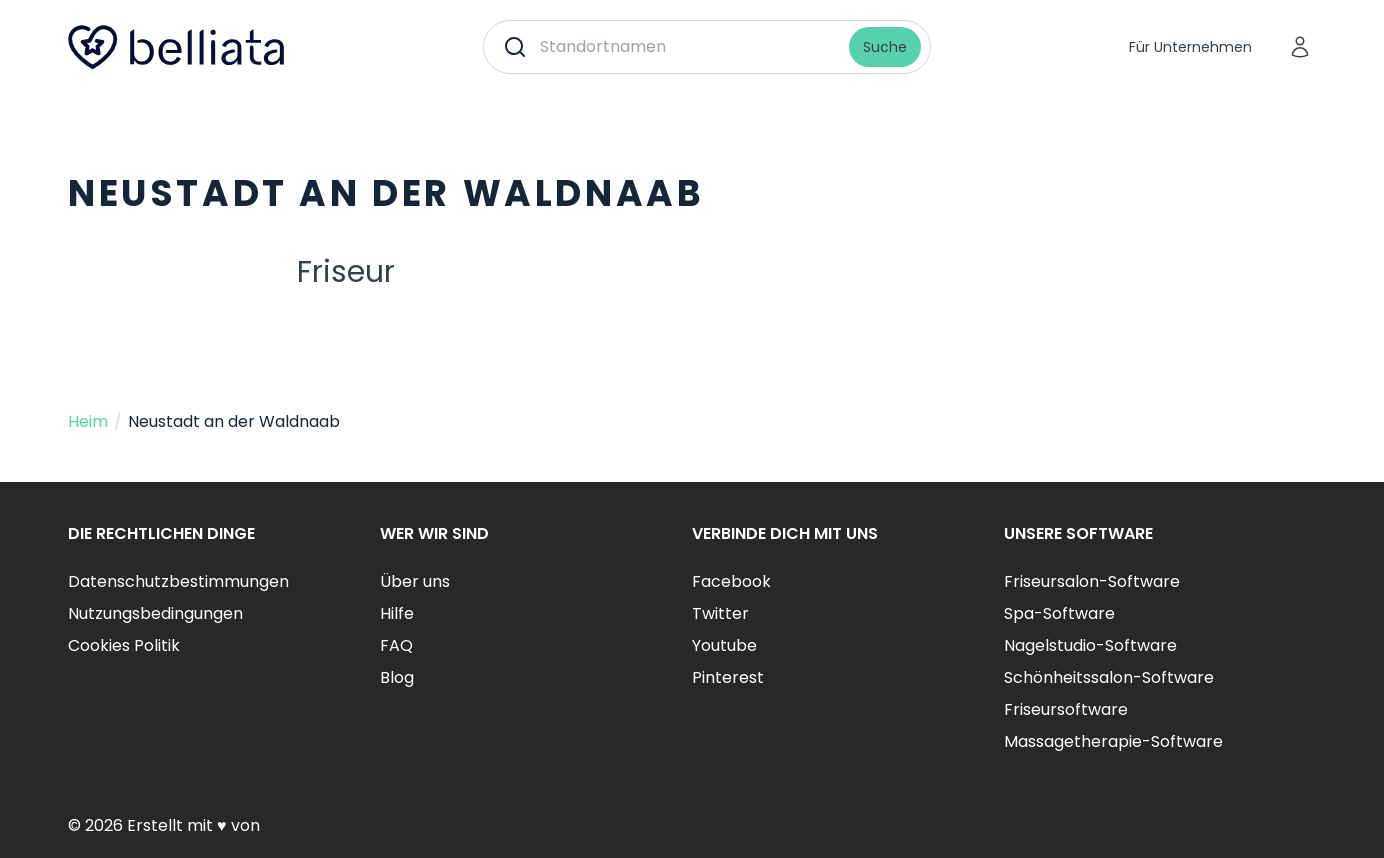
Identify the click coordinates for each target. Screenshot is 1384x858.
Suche (885, 47)
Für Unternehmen (1190, 47)
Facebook (731, 581)
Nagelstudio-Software (1090, 645)
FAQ (396, 645)
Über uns (415, 581)
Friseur (346, 272)
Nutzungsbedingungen (155, 613)
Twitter (720, 613)
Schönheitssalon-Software (1109, 677)
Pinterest (728, 677)
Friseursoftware (1066, 709)
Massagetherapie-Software (1113, 741)
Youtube (724, 645)
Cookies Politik (124, 645)
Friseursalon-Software (1092, 581)
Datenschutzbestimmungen (178, 581)
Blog (397, 677)
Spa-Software (1059, 613)
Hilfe (397, 613)
